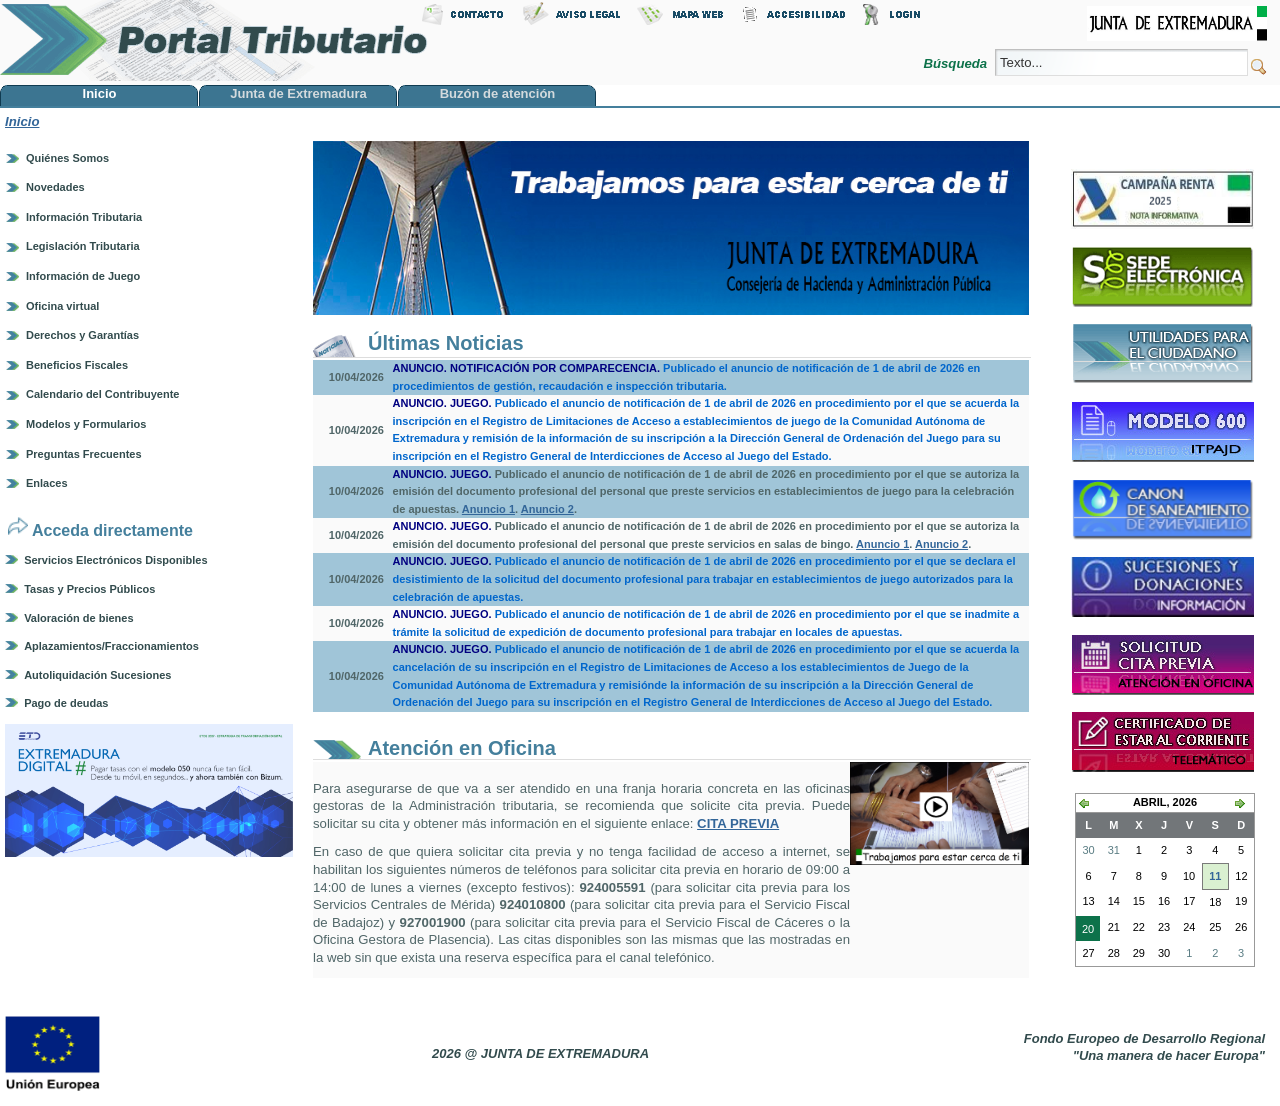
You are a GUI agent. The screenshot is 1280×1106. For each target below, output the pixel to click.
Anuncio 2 (547, 509)
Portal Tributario (214, 40)
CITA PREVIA (738, 823)
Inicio (22, 121)
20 (1085, 931)
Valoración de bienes (78, 618)
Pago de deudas (66, 703)
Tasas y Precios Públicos (89, 589)
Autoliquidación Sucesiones (97, 675)
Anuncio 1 (488, 509)
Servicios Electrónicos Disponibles (115, 560)
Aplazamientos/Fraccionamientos (111, 646)
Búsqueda (956, 63)
